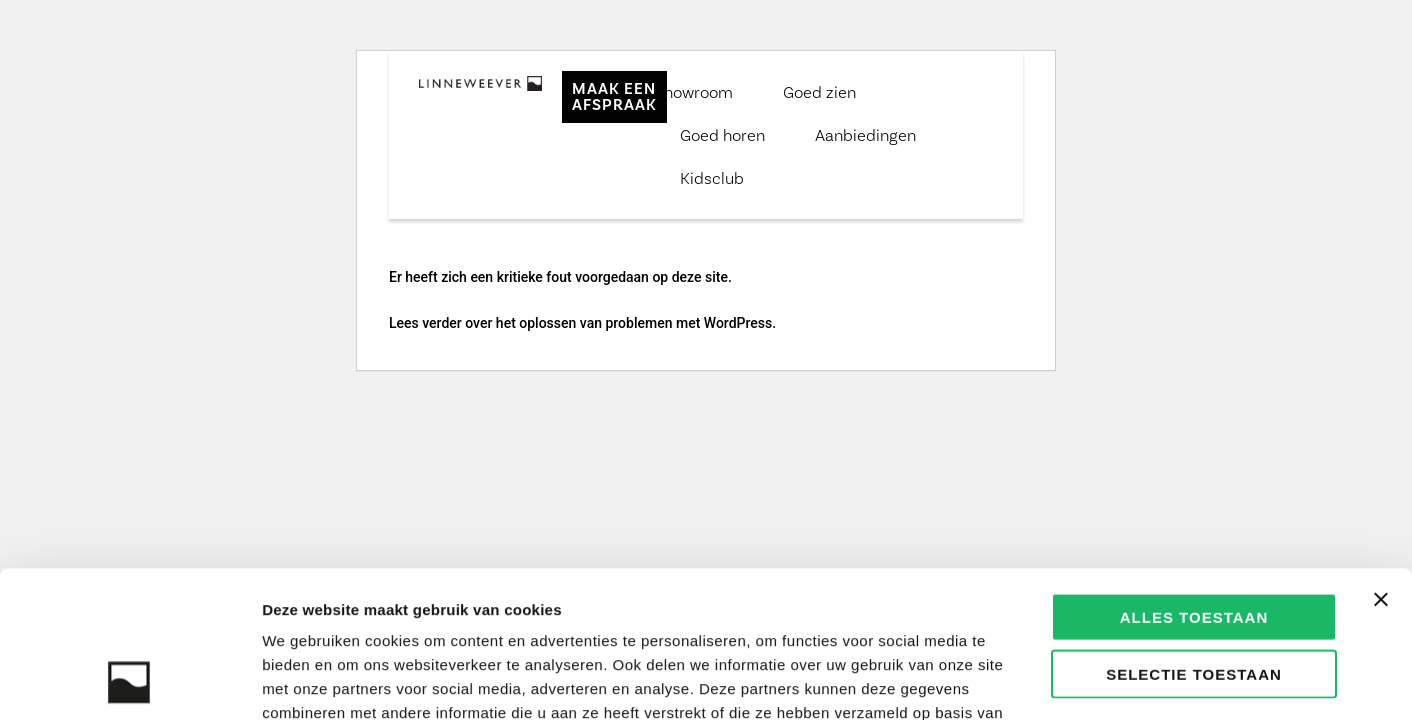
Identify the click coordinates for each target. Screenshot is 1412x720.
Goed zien (819, 92)
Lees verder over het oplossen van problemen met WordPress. (582, 323)
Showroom (694, 92)
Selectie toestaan (1194, 536)
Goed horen (722, 135)
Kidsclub (712, 178)
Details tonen (1080, 680)
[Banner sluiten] (1381, 462)
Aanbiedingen (865, 135)
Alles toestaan (1194, 479)
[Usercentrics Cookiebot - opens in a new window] (129, 681)
